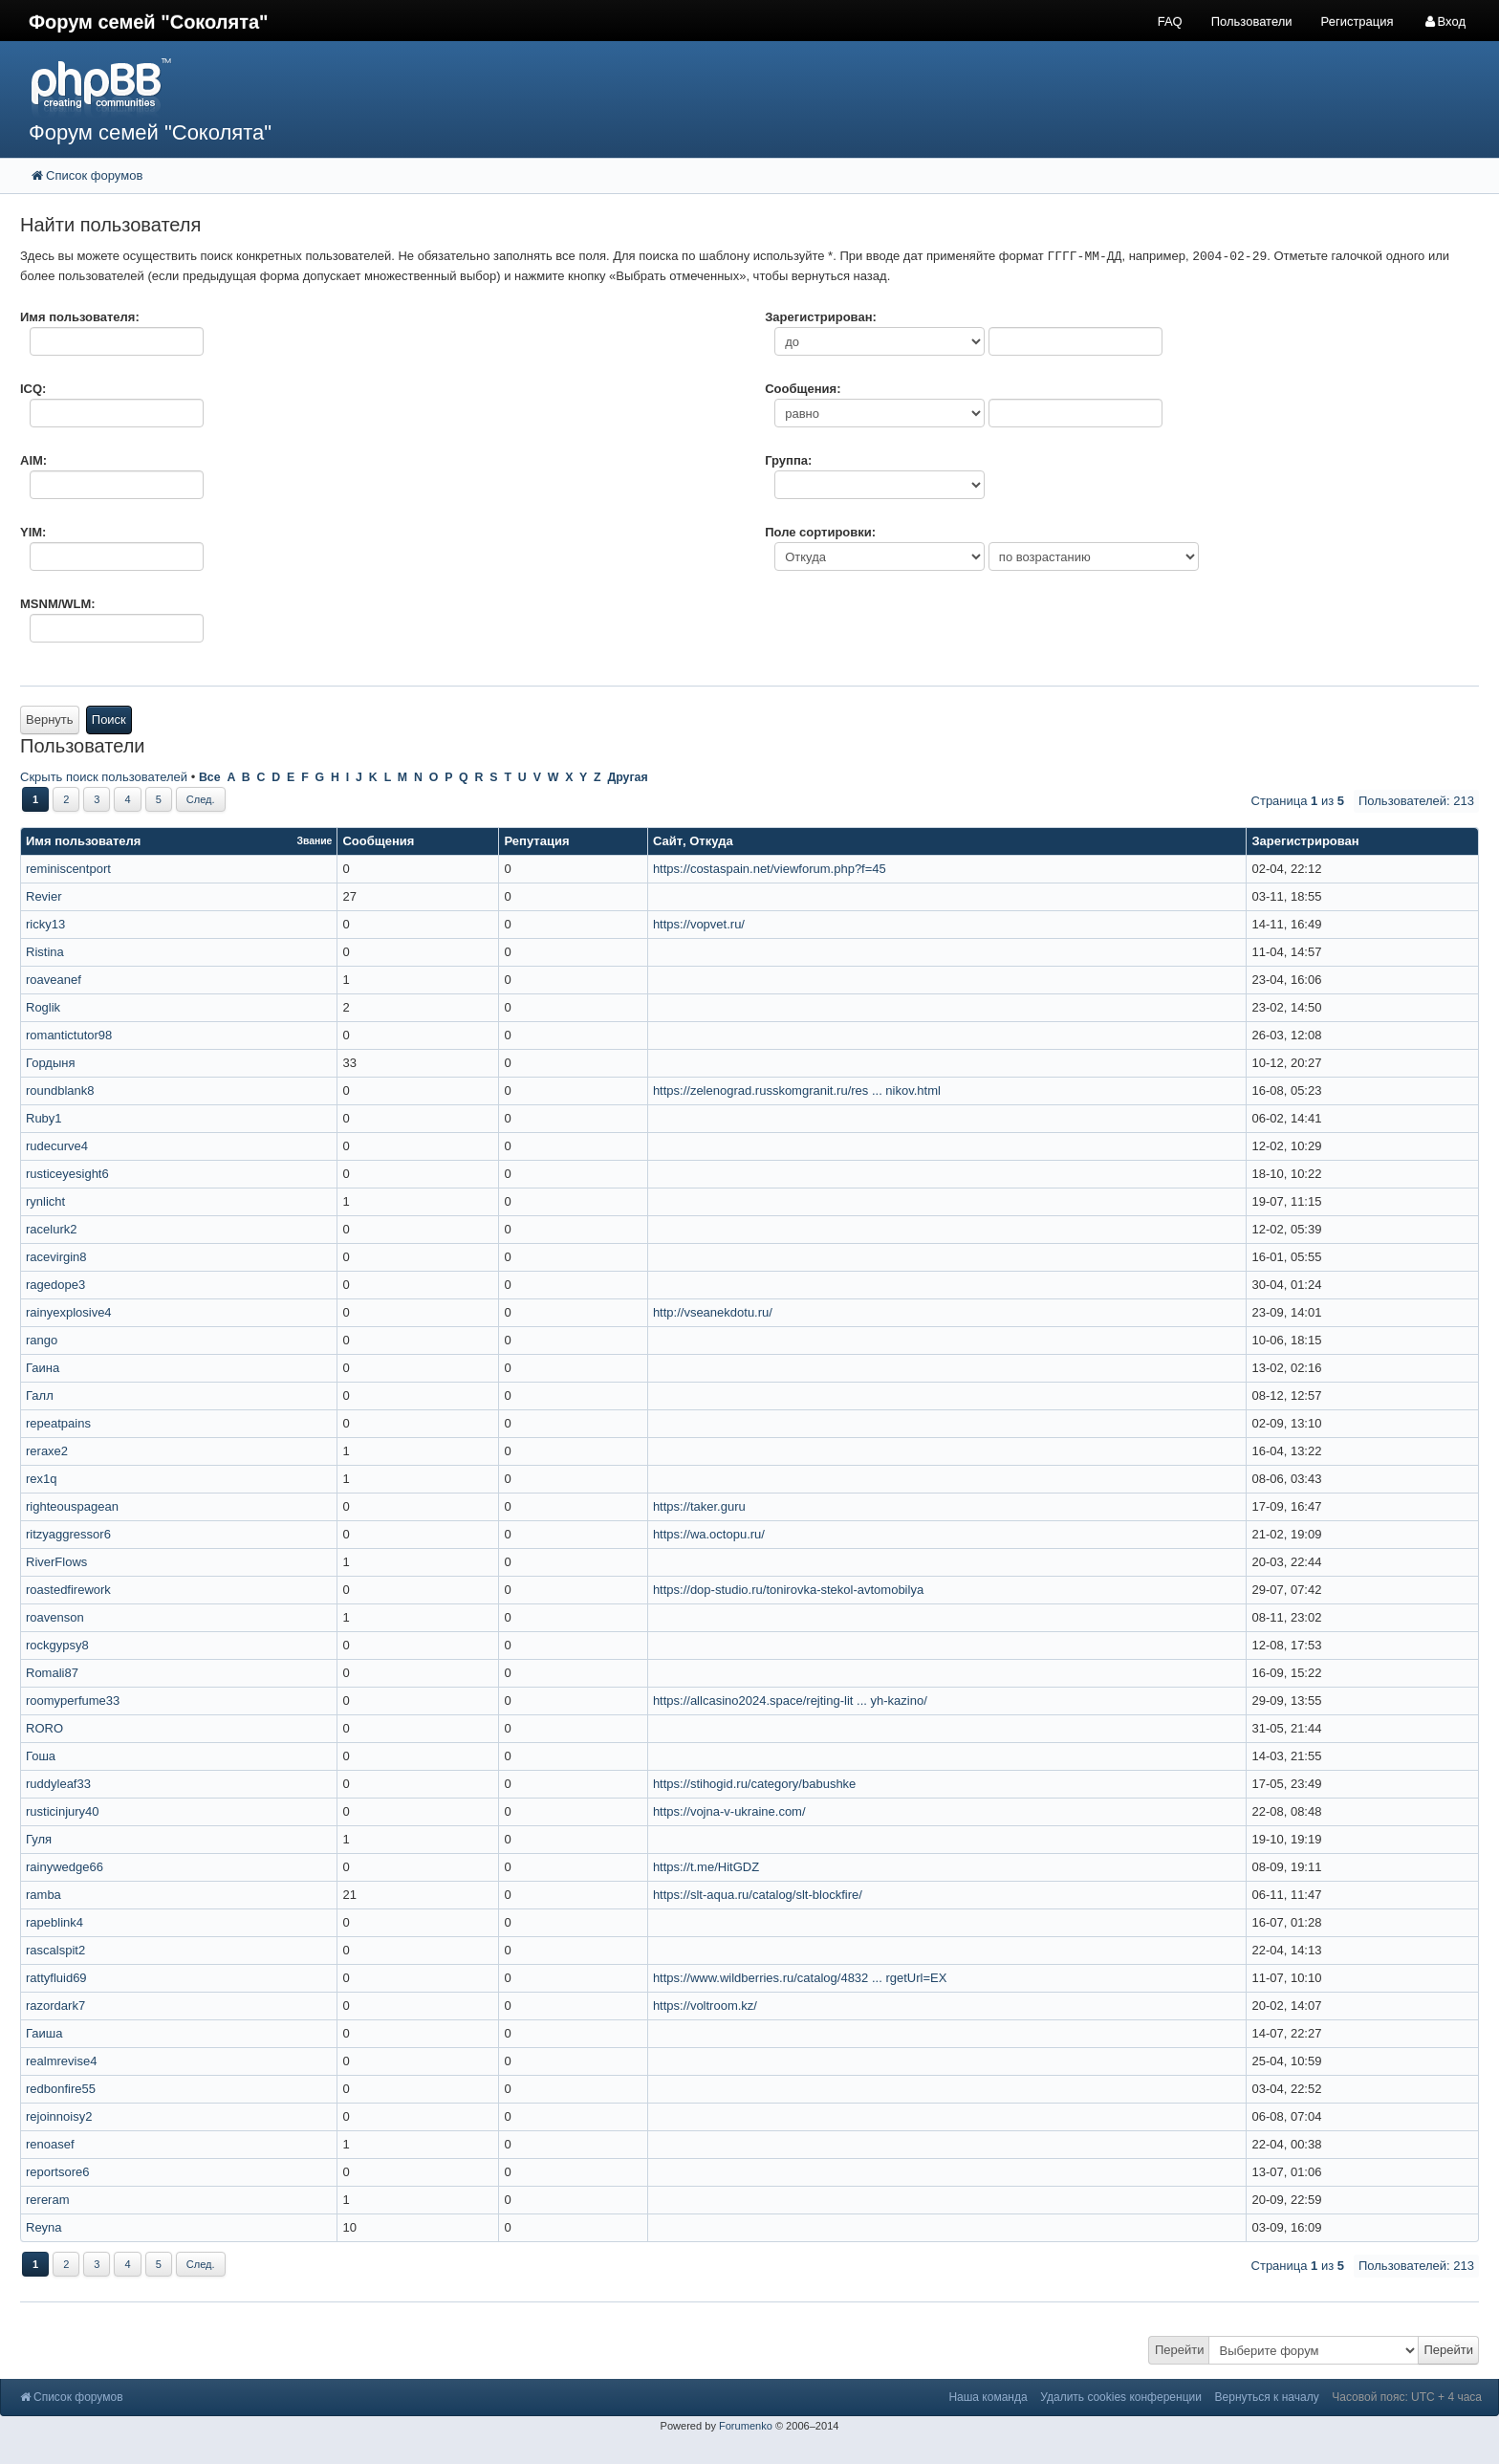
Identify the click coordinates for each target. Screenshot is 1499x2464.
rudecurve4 (57, 1146)
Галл (40, 1395)
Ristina (45, 952)
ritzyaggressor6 (68, 1534)
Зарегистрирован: (821, 317)
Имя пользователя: (80, 317)
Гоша (40, 1756)
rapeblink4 (54, 1922)
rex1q (41, 1479)
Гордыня (50, 1063)
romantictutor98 (69, 1035)
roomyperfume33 (72, 1700)
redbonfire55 (61, 2089)
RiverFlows (56, 1562)
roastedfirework (68, 1589)
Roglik (43, 1007)
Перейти (1180, 2350)
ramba (43, 1894)
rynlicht (45, 1201)
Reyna (44, 2227)
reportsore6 (57, 2172)
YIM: (33, 532)
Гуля (39, 1839)
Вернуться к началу (1267, 2397)
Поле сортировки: (820, 532)
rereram (48, 2199)
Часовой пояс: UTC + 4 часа (1407, 2397)
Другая (627, 777)
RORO (44, 1728)
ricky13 (45, 924)
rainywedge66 (64, 1867)
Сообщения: (802, 389)
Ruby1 (44, 1118)
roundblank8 (60, 1090)
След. (200, 799)
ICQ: (33, 389)
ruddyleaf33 (58, 1784)
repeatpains (58, 1423)
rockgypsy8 (57, 1645)
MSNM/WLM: (58, 604)
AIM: (33, 460)
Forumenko (745, 2425)
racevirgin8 (56, 1257)
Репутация (536, 841)
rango (41, 1340)
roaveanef (53, 979)
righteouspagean (72, 1506)
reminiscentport (68, 868)
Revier (44, 896)
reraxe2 (47, 1451)
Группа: (788, 460)
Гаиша (44, 2033)
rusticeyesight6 (67, 1174)
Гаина (42, 1368)
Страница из (1297, 801)
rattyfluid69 (56, 1978)
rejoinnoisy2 (59, 2116)
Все (210, 777)
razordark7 (55, 2005)
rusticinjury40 (62, 1811)
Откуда (710, 841)
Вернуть (50, 719)
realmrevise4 (61, 2061)
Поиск (109, 719)
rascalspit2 (55, 1950)
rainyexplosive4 (69, 1312)
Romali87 (52, 1673)
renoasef (50, 2144)
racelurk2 (51, 1229)
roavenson (55, 1617)
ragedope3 (55, 1284)
